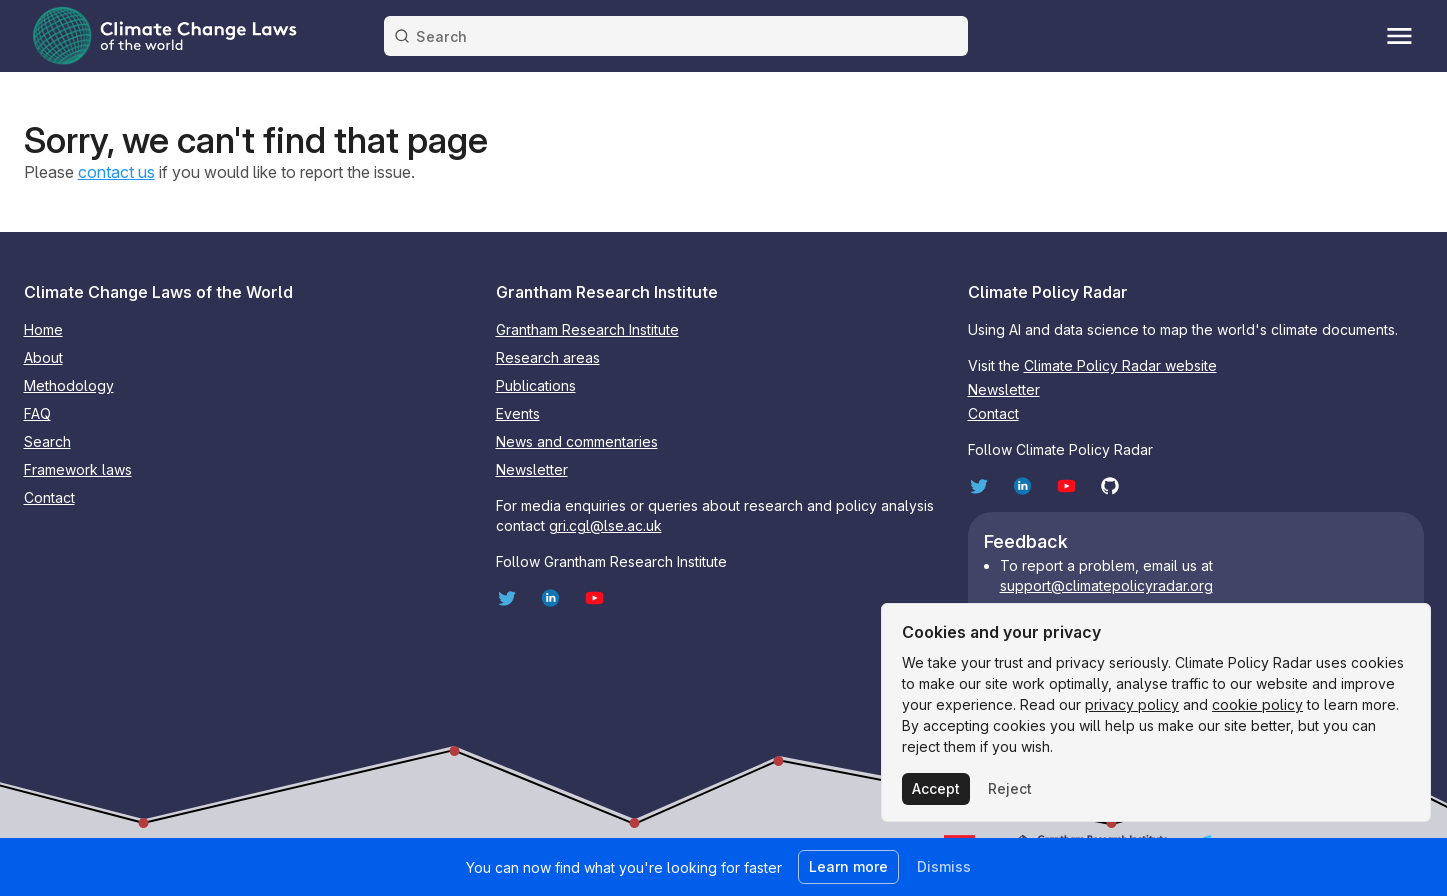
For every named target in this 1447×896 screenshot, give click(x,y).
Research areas (548, 357)
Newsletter (532, 469)
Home (43, 329)
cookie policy (1257, 704)
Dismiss (944, 866)
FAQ (37, 413)
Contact (49, 497)
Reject (1010, 788)
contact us (116, 172)
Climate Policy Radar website (1120, 365)
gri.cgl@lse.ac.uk (605, 525)
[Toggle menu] (1399, 36)
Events (518, 413)
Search (47, 441)
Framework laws (78, 469)
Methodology (69, 385)
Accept (936, 788)
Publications (536, 385)
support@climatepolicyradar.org (1106, 585)
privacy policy (1132, 704)
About (43, 357)
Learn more (848, 866)
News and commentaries (577, 441)
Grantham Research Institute (587, 329)
